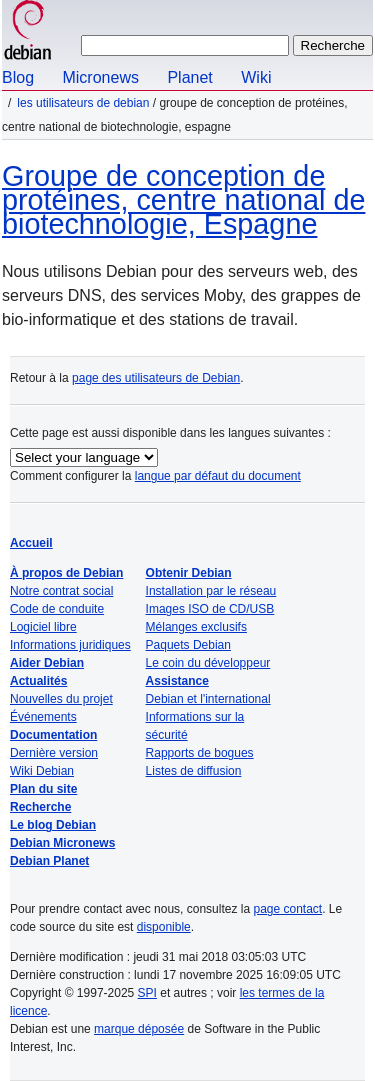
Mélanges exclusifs (196, 627)
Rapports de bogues (200, 753)
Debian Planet (49, 861)
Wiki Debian (42, 771)
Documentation (53, 735)
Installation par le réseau (211, 591)
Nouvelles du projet (61, 699)
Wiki (256, 77)
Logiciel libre (43, 627)
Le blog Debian (53, 825)
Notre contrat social (61, 591)
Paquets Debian (188, 645)
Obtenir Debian (189, 573)
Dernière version (54, 753)
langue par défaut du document (218, 476)
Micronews (100, 77)
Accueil (31, 543)
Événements (43, 717)
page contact (287, 909)
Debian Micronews (62, 843)
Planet (189, 77)
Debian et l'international (208, 699)
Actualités (38, 681)
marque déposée (139, 1029)
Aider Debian (47, 663)
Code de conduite (57, 609)
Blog (18, 77)
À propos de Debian (66, 573)
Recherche (40, 807)
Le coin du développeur (208, 663)
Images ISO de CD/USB (210, 609)
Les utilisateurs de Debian (83, 103)
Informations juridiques (70, 645)
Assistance (177, 681)
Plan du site (43, 789)
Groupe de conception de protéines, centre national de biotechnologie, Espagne (183, 200)
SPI (147, 993)
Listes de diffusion (194, 771)
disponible (164, 927)
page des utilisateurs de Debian (156, 378)
